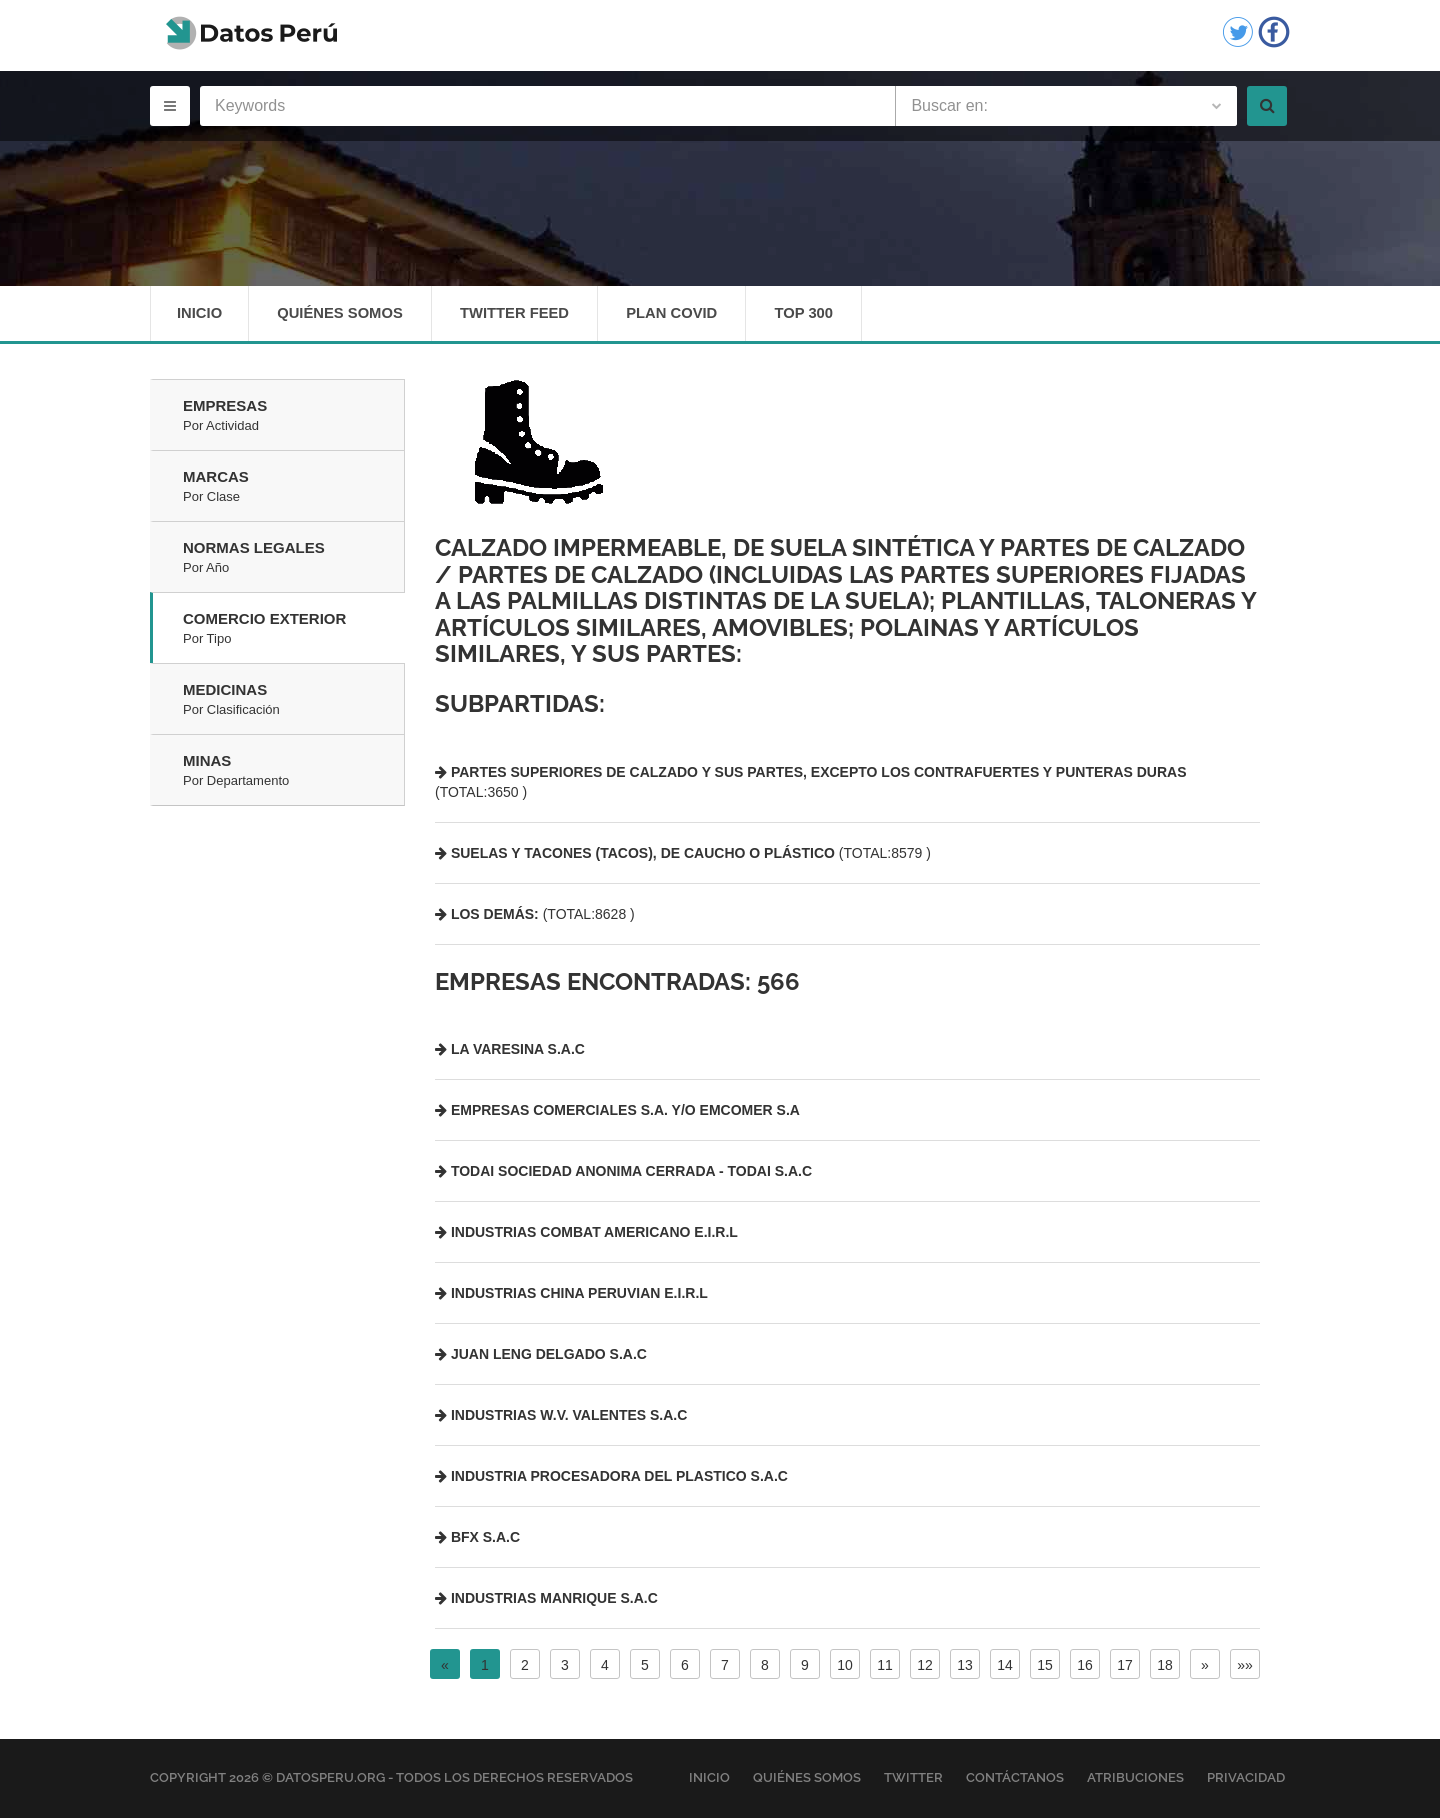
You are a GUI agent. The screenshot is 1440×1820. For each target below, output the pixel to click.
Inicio (200, 314)
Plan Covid (681, 314)
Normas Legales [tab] (293, 561)
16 (1085, 1668)
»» (1245, 1668)
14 (1005, 1668)
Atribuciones (1135, 1780)
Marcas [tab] (293, 490)
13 (965, 1668)
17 (1125, 1668)
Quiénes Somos (343, 314)
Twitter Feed (520, 314)
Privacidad (1246, 1780)
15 (1045, 1668)
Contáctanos (1015, 1780)
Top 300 (817, 314)
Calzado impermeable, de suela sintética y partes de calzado (840, 550)
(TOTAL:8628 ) (535, 916)
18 (1165, 1668)
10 (845, 1668)
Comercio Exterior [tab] (294, 632)
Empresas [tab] (293, 419)
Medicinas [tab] (293, 703)
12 (925, 1668)
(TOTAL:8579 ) (683, 855)
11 (885, 1668)
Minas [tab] (293, 774)
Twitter (913, 1780)
